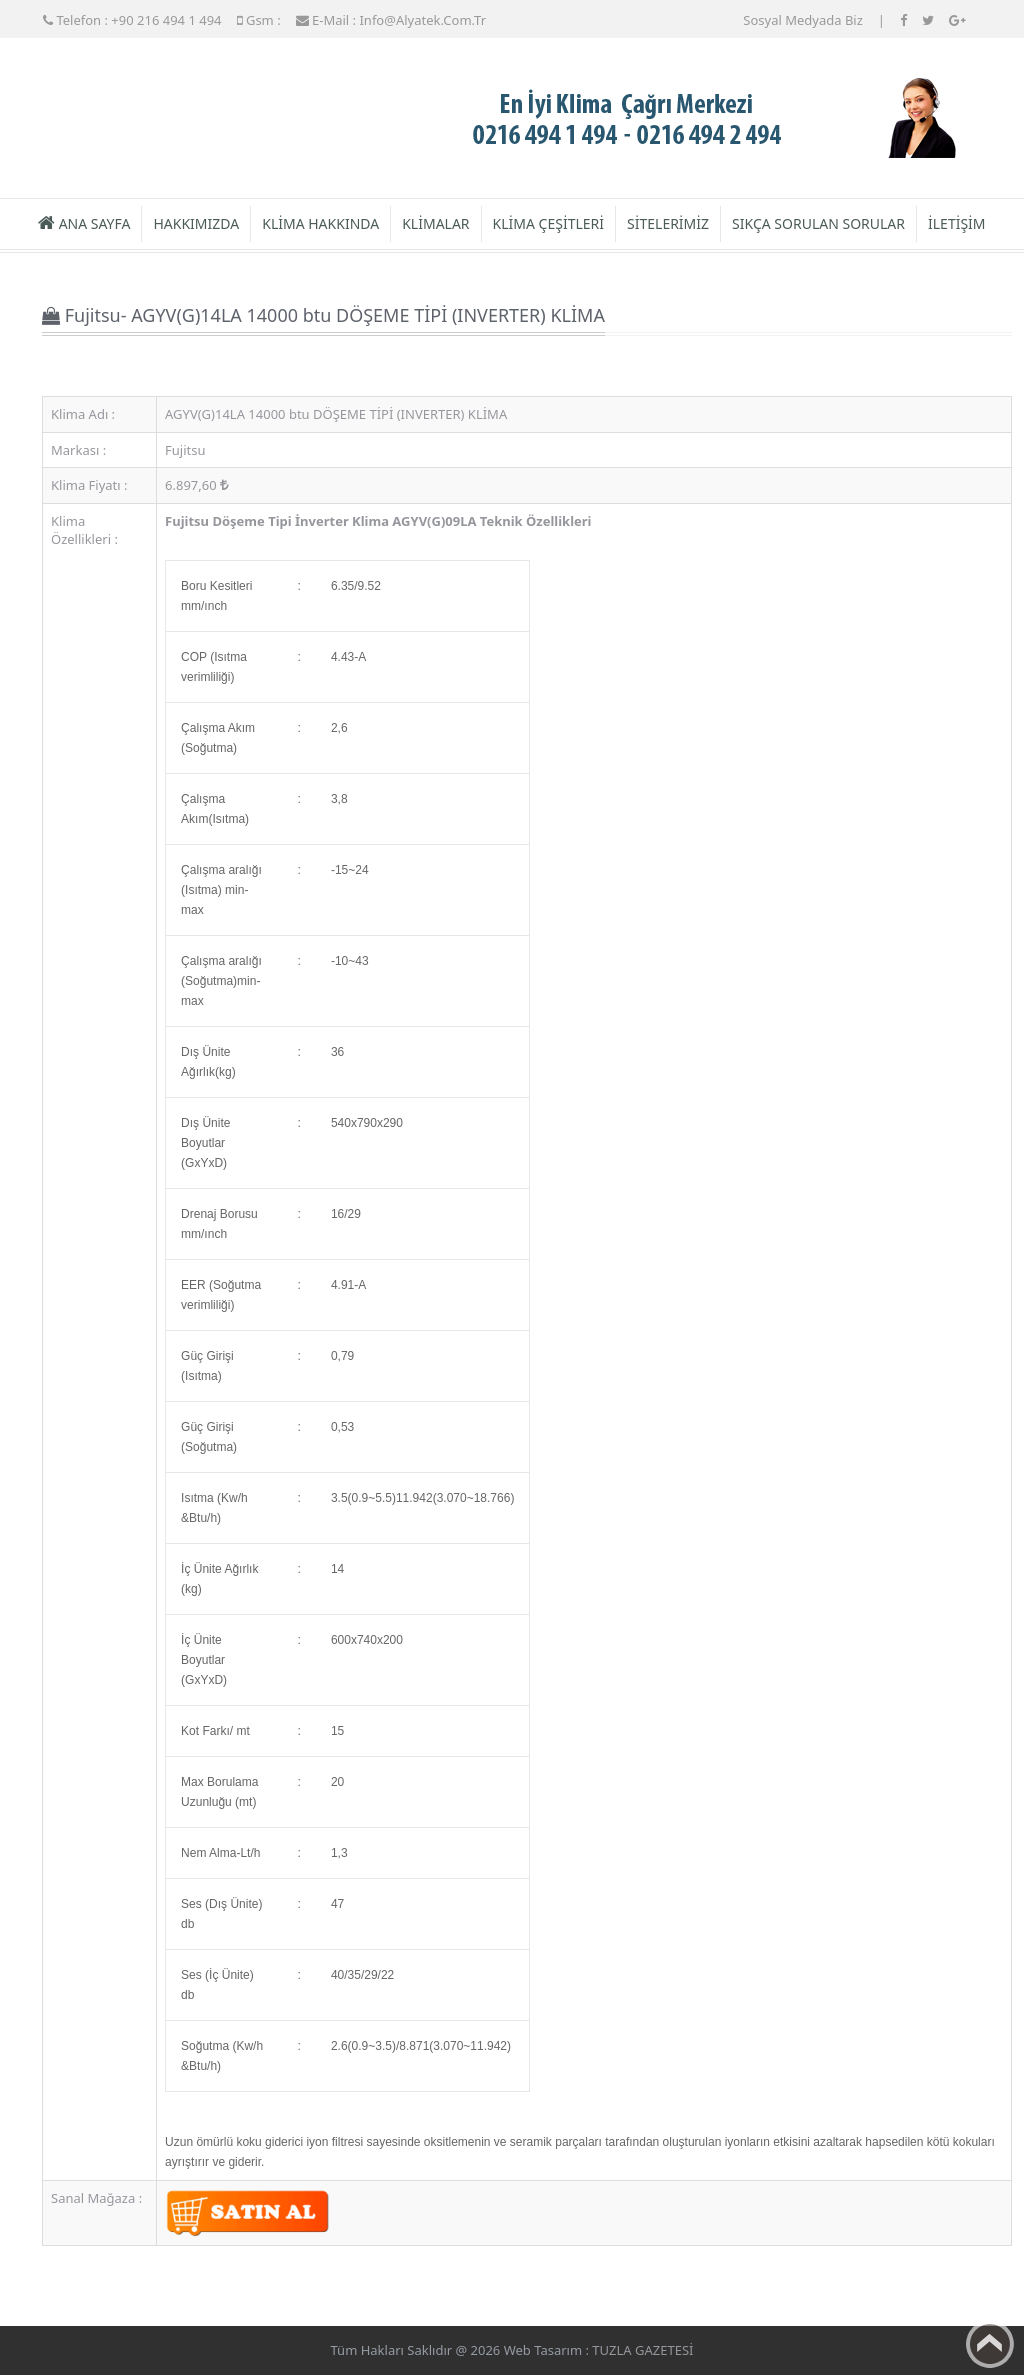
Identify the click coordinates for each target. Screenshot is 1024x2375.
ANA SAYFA (84, 223)
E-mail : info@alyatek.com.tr (391, 20)
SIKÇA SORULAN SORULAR (818, 223)
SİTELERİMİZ (668, 223)
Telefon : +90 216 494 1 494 (132, 20)
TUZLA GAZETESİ (642, 2350)
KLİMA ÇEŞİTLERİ (548, 223)
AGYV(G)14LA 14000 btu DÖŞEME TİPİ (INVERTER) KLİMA (336, 414)
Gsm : (259, 20)
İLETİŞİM (957, 223)
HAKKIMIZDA (196, 223)
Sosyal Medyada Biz (803, 20)
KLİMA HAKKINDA (320, 223)
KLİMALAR (435, 223)
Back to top (990, 2344)
